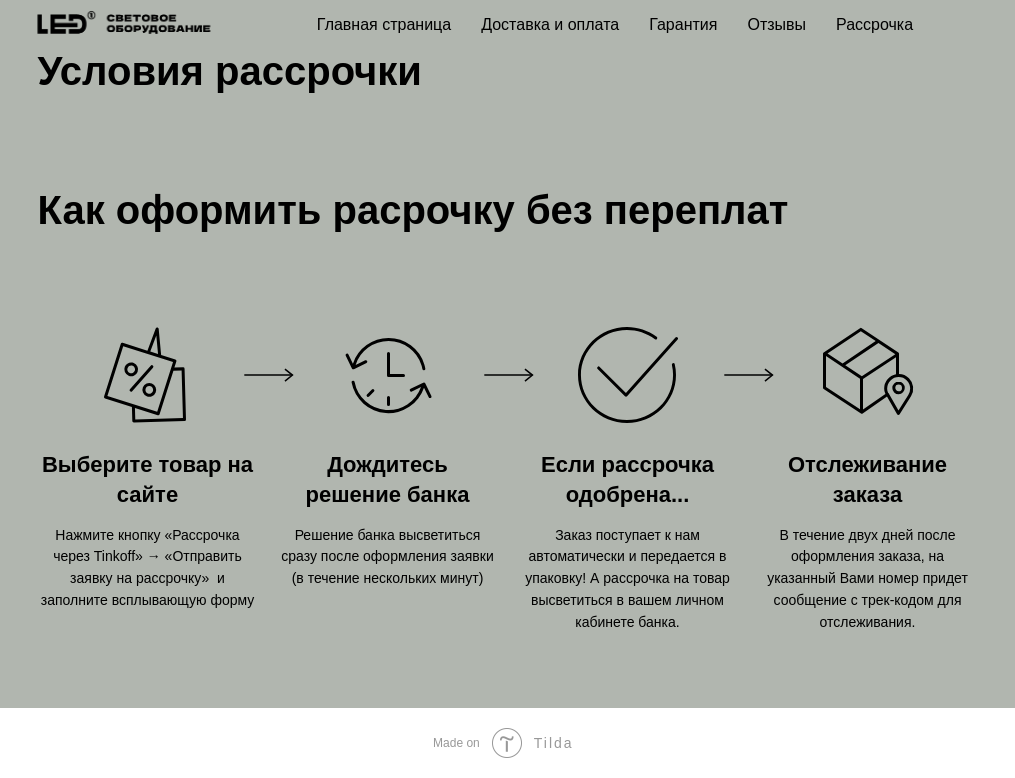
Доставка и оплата (550, 24)
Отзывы (776, 24)
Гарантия (683, 24)
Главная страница (384, 24)
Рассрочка (874, 24)
